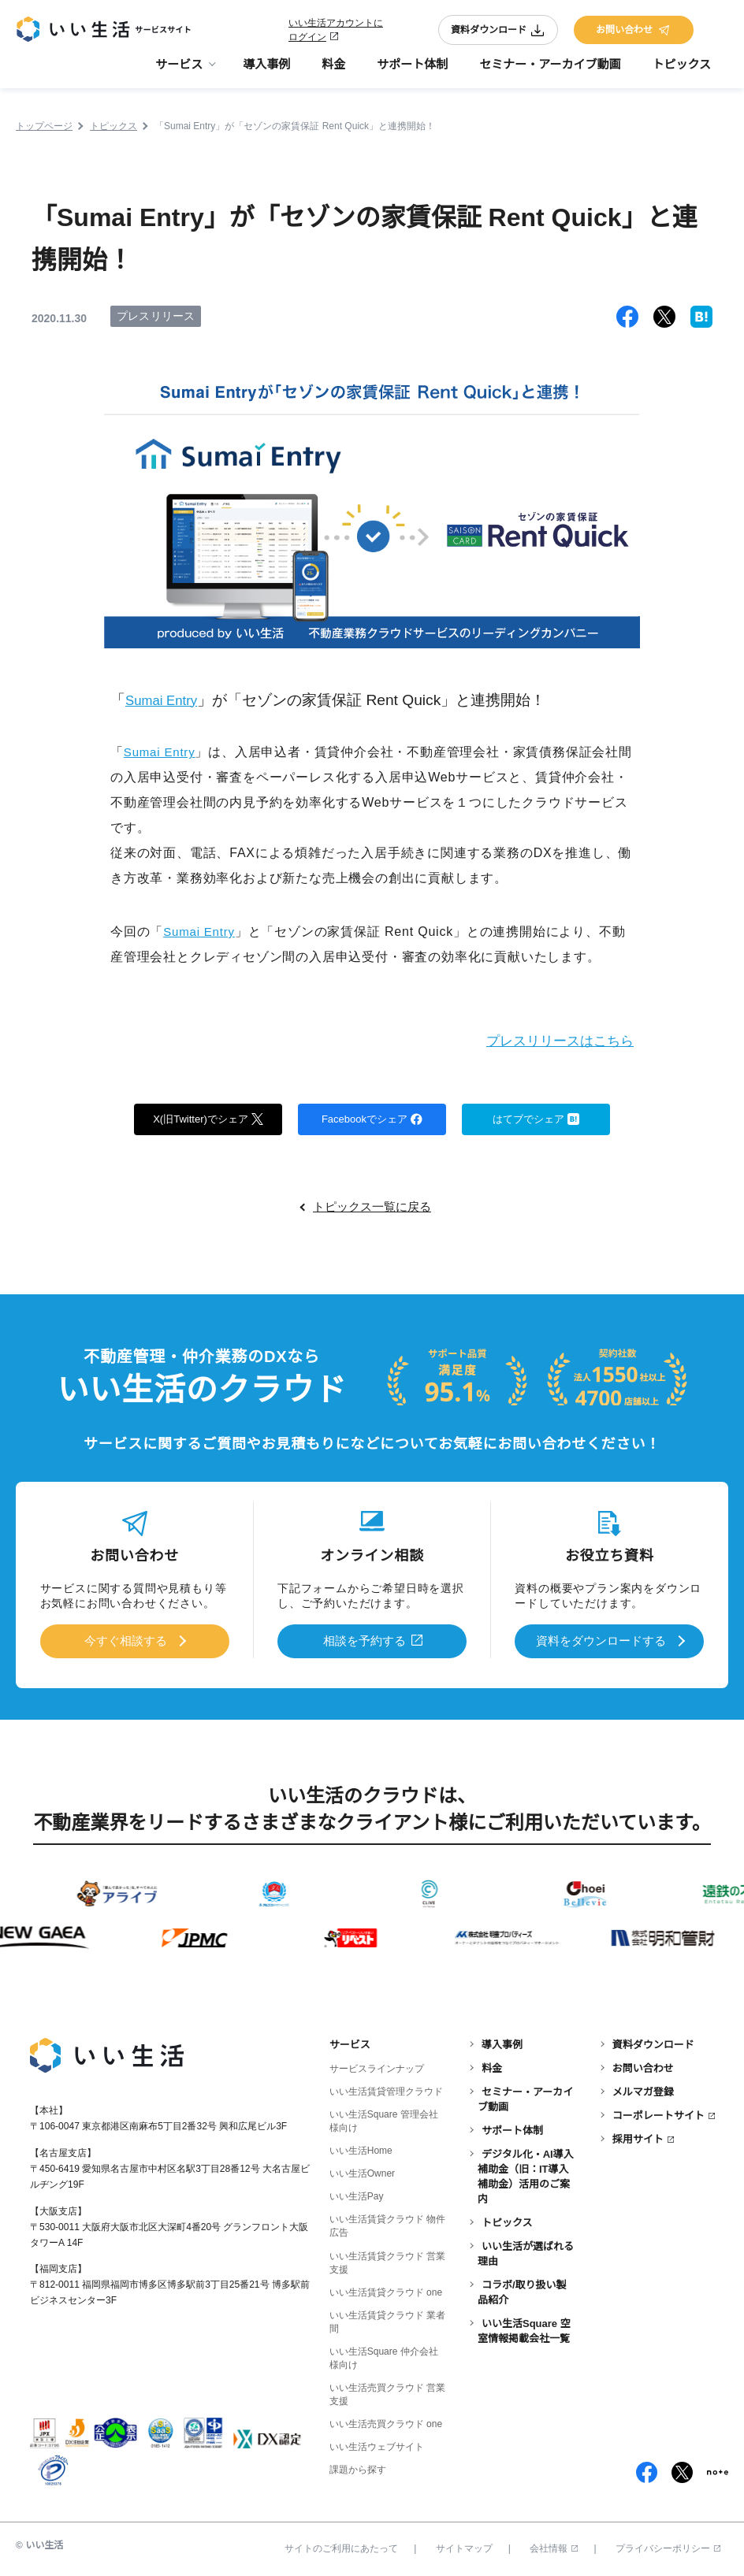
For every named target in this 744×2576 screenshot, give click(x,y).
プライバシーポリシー (668, 2546)
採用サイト (638, 2138)
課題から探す (357, 2468)
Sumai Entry (166, 700)
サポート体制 (412, 71)
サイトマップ (464, 2546)
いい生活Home (360, 2149)
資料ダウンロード (498, 33)
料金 (333, 71)
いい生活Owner (362, 2171)
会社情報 (554, 2546)
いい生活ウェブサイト (376, 2444)
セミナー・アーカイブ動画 (549, 71)
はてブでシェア (536, 1119)
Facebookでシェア (372, 1119)
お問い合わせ (633, 33)
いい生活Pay (356, 2194)
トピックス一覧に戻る (372, 1208)
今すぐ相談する (126, 1641)
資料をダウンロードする (600, 1641)
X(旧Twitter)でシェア (208, 1119)
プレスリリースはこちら (551, 1040)
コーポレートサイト (658, 2114)
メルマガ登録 (643, 2090)
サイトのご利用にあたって (341, 2546)
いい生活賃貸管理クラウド (386, 2089)
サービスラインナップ (376, 2067)
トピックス (681, 71)
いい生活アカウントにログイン (335, 33)
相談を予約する (364, 1641)
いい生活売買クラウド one (385, 2421)
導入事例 (266, 71)
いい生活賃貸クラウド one (385, 2290)
